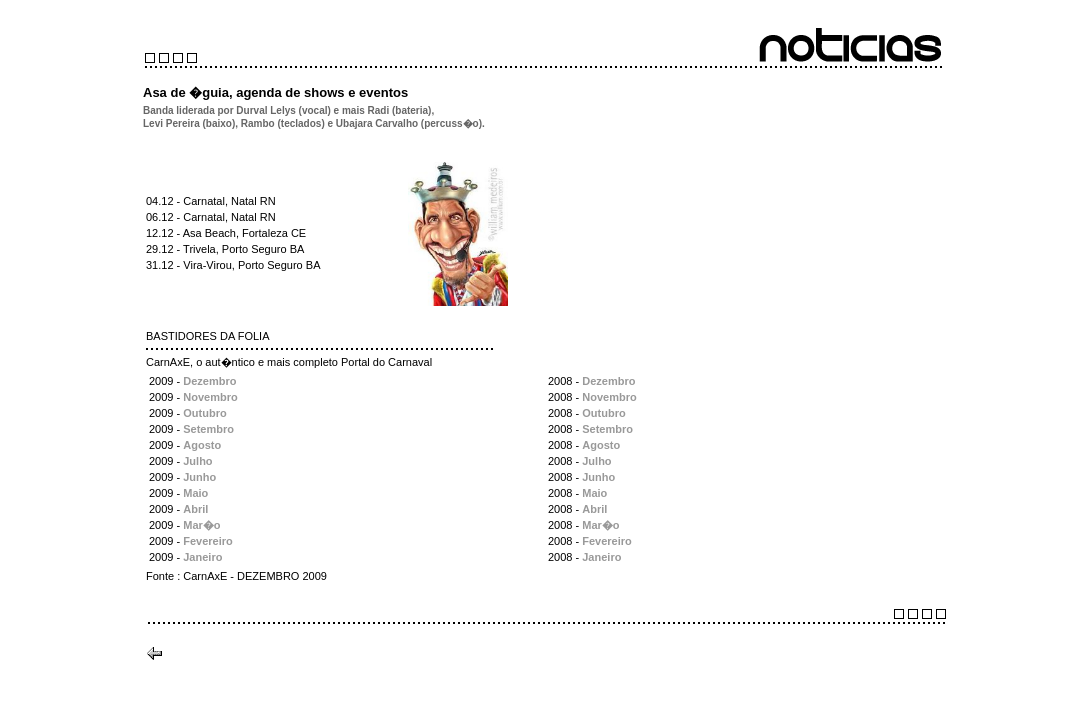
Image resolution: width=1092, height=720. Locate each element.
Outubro (204, 413)
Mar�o (201, 525)
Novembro (210, 397)
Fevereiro (208, 541)
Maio (195, 493)
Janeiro (202, 557)
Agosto (202, 445)
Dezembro (209, 381)
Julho (197, 461)
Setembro (208, 429)
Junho (199, 477)
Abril (195, 509)
